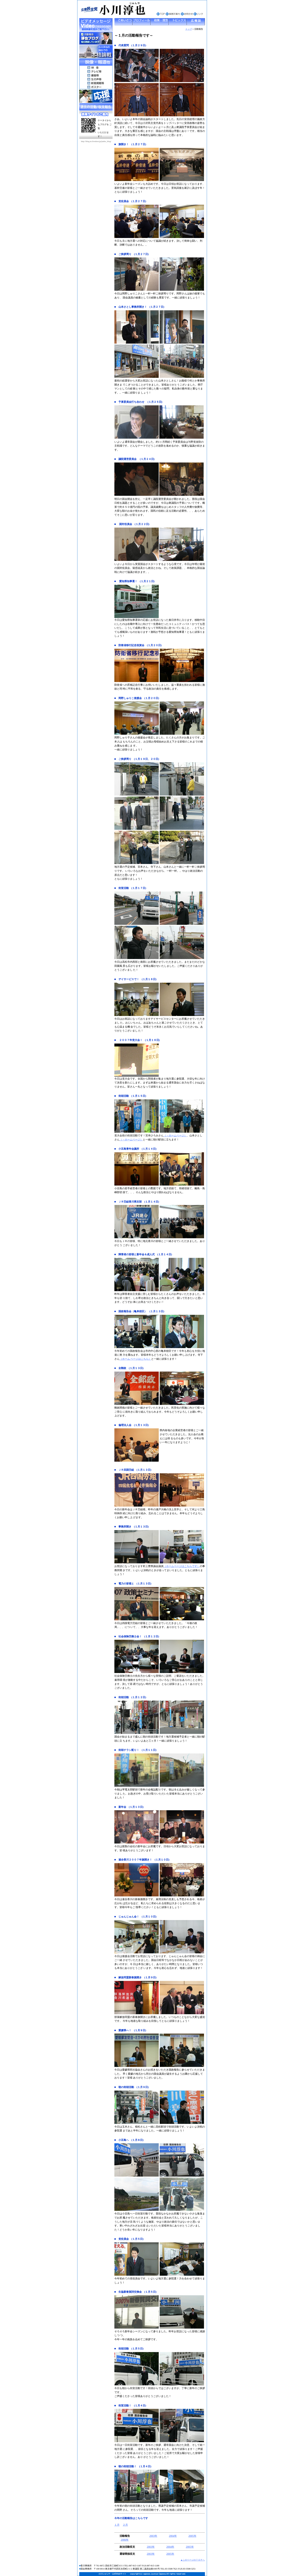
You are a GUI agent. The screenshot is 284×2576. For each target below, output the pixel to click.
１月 (117, 2524)
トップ (188, 29)
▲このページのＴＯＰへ (193, 2560)
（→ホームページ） (175, 1135)
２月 (125, 2524)
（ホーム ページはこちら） (135, 1358)
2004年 (173, 2535)
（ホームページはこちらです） (182, 1566)
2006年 (125, 2539)
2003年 (153, 2535)
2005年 (192, 2535)
